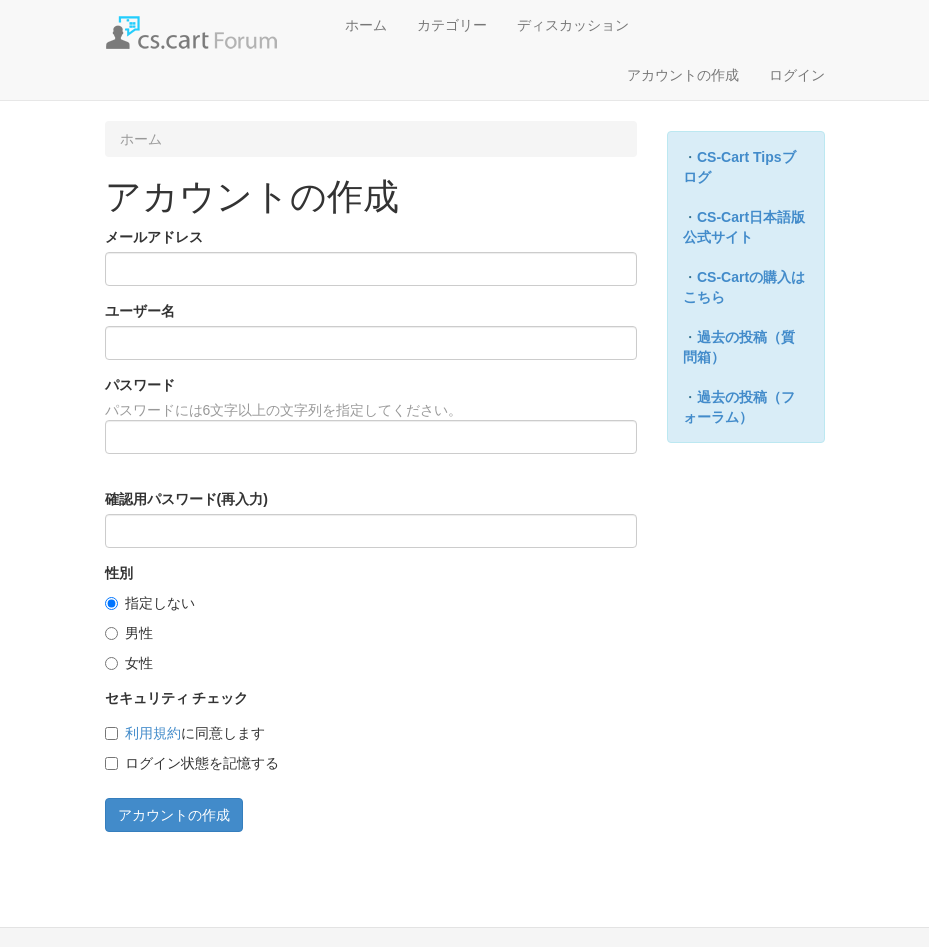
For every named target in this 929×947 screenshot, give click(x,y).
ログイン (797, 75)
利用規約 (153, 733)
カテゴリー (452, 25)
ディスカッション (573, 25)
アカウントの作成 (683, 75)
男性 (129, 633)
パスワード (140, 385)
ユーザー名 (140, 311)
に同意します (185, 733)
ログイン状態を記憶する (192, 763)
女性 (129, 663)
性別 (119, 573)
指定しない (150, 603)
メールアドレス (154, 237)
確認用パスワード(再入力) (186, 499)
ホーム (366, 25)
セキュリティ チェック (177, 698)
